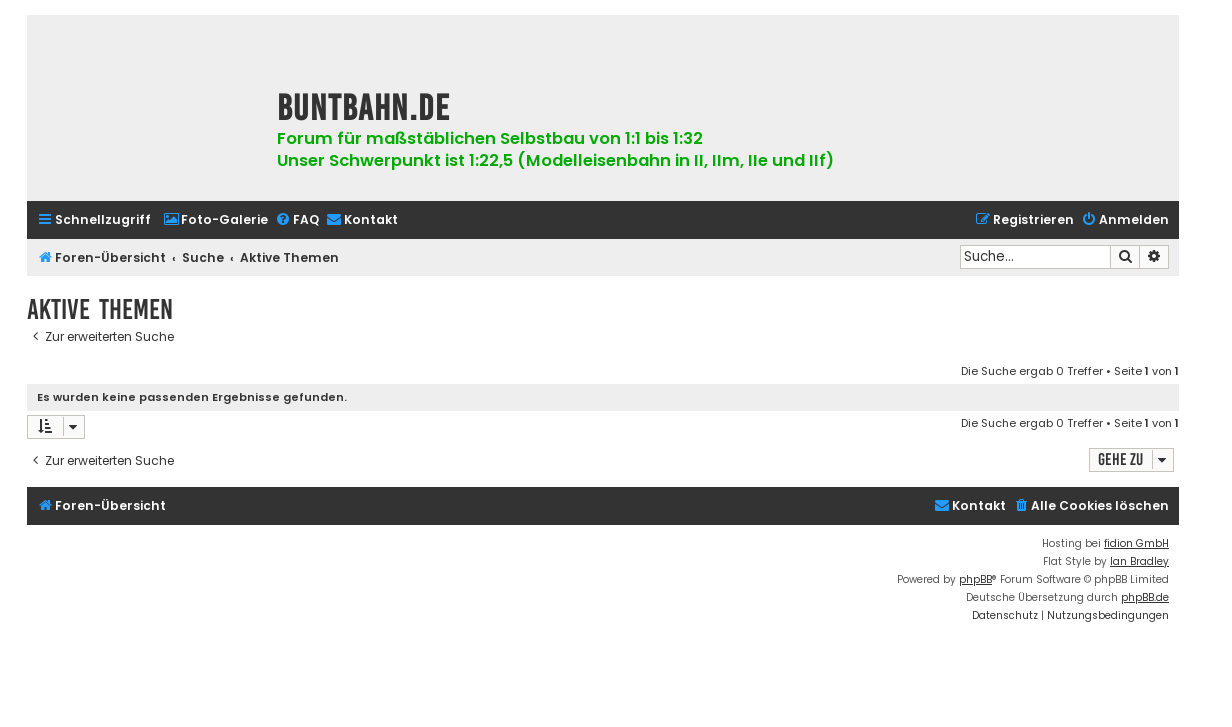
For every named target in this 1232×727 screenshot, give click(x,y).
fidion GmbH (1136, 543)
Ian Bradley (1139, 561)
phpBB (975, 579)
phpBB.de (1145, 597)
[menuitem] (215, 220)
